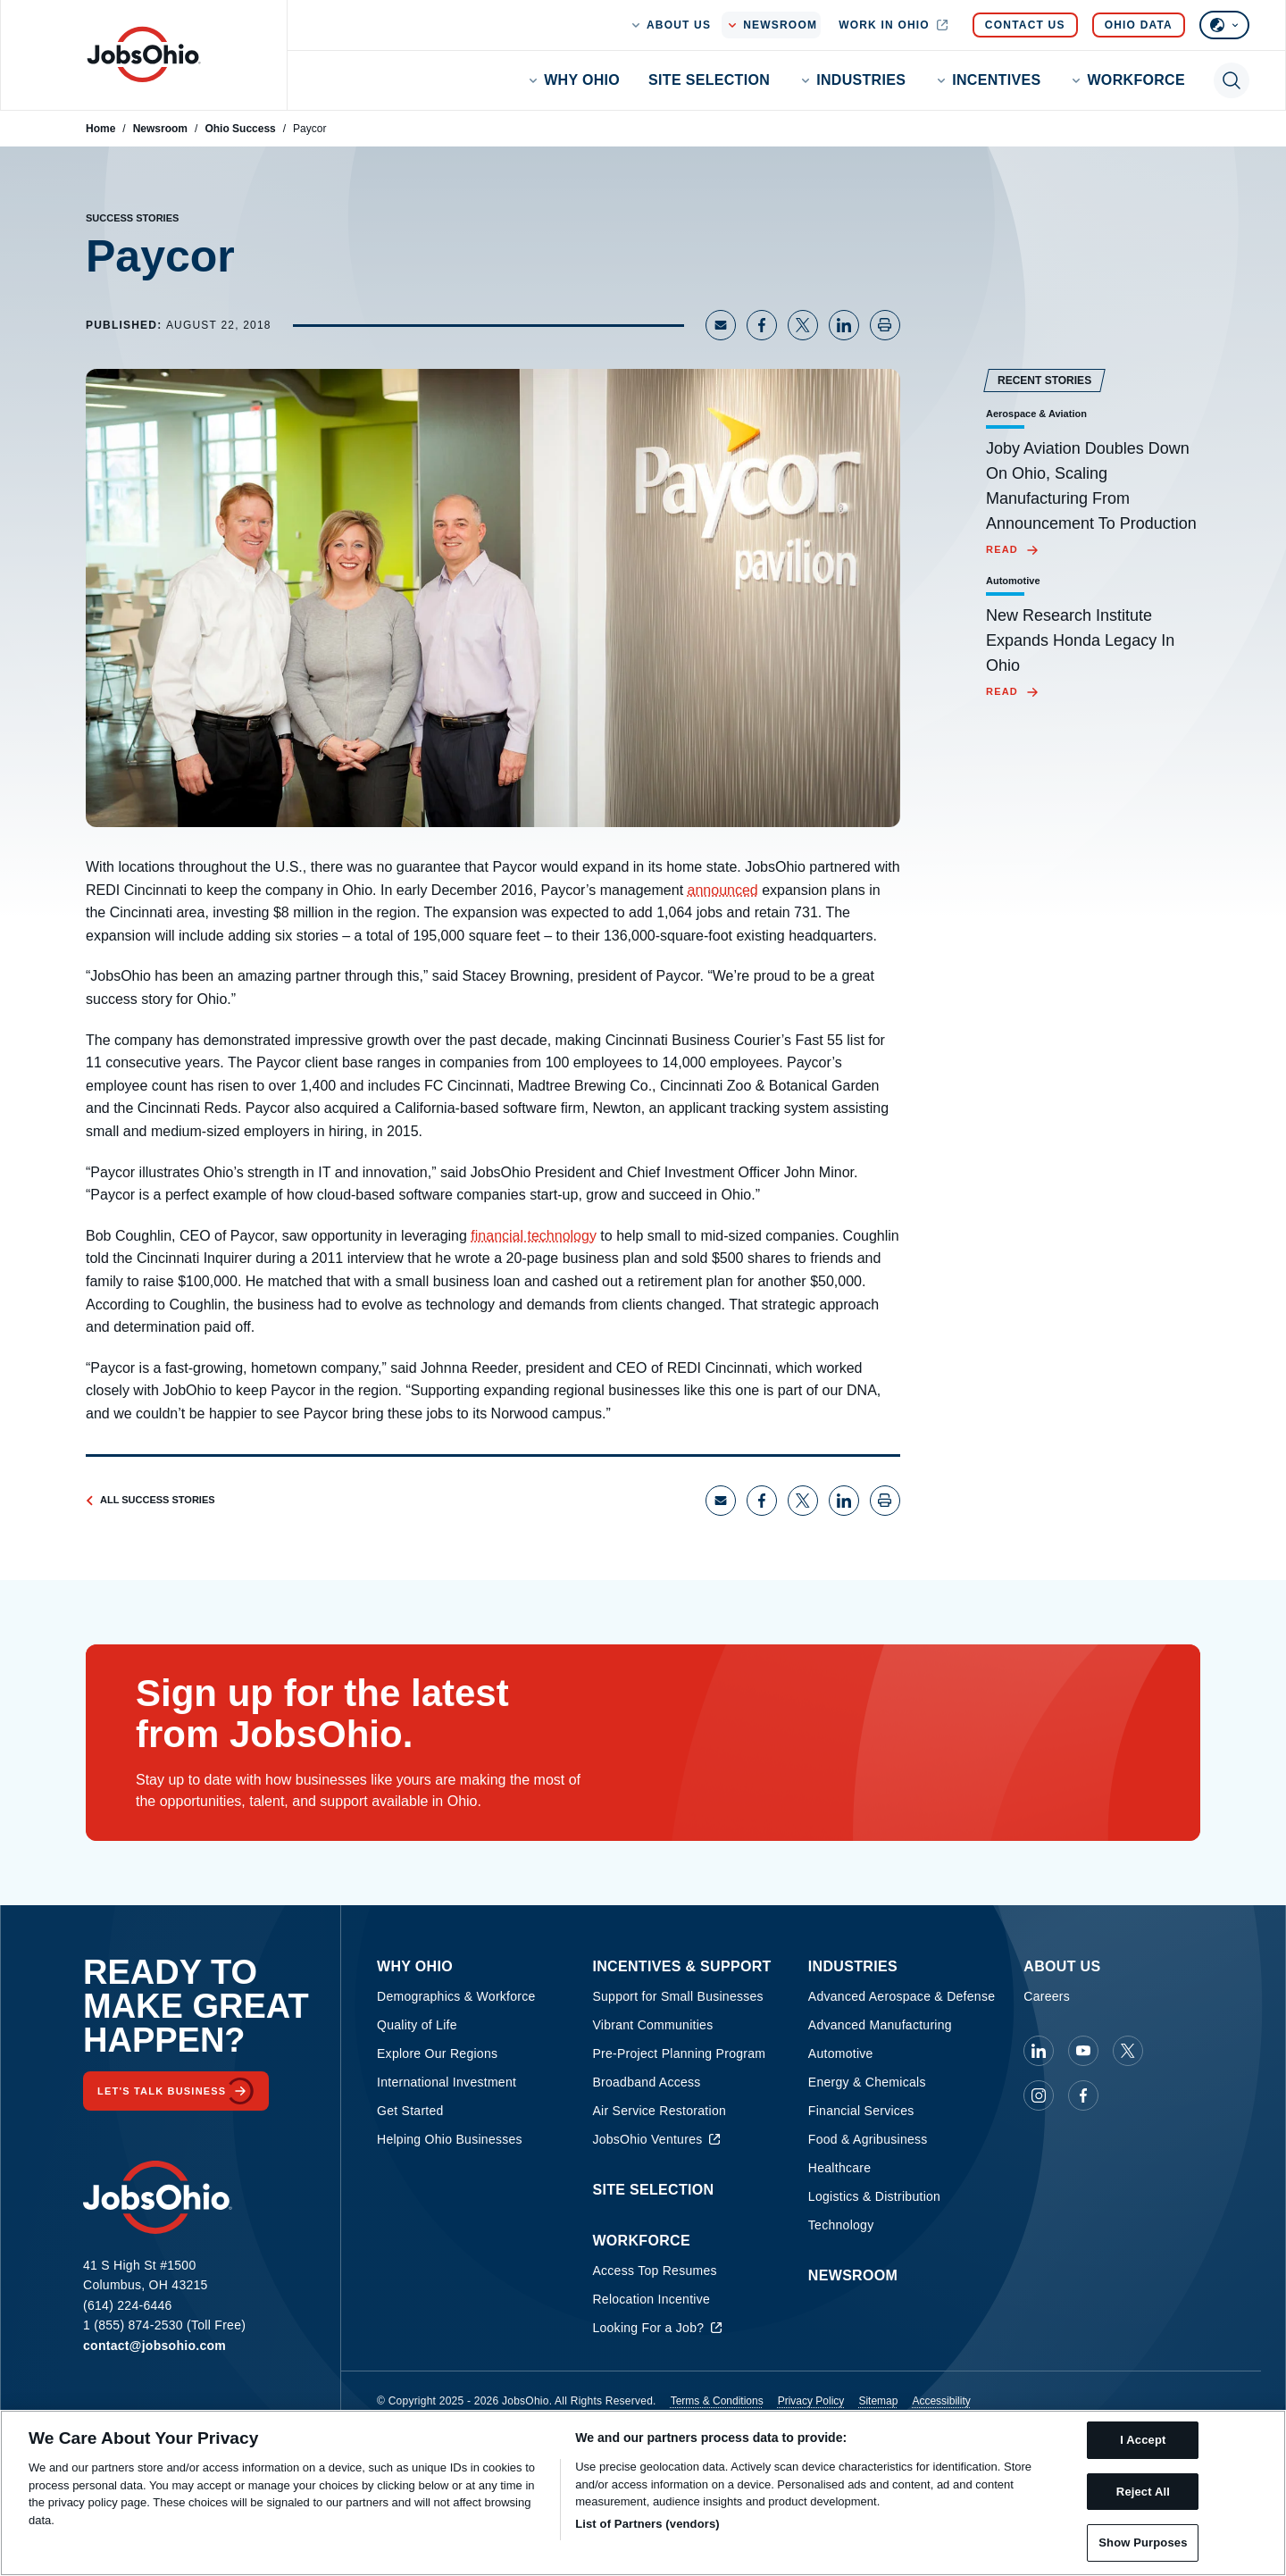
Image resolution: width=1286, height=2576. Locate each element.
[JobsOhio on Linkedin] (1038, 2051)
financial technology (534, 1235)
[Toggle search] (1231, 80)
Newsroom (160, 128)
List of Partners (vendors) (647, 2523)
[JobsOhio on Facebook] (1083, 2095)
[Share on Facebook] (762, 325)
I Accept (1142, 2439)
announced (723, 890)
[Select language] (1224, 25)
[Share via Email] (721, 325)
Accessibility (941, 2401)
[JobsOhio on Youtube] (1083, 2051)
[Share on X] (803, 325)
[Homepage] (144, 54)
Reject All (1143, 2491)
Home (100, 128)
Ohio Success (240, 128)
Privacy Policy (811, 2401)
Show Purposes (1142, 2542)
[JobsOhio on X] (1128, 2051)
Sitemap (878, 2401)
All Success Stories (150, 1499)
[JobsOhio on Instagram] (1038, 2095)
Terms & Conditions (717, 2401)
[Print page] (885, 325)
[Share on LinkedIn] (844, 325)
